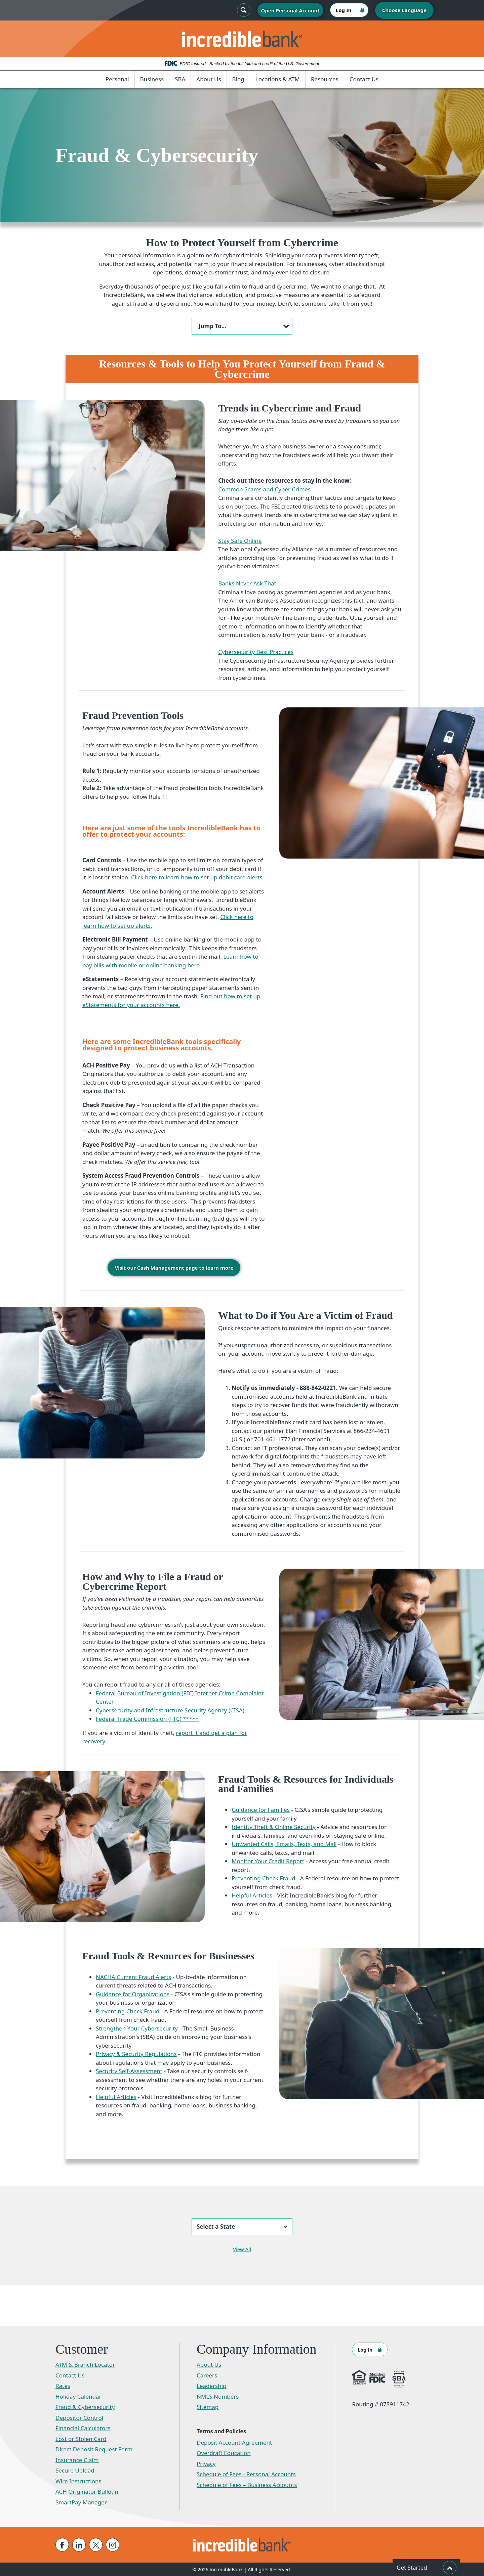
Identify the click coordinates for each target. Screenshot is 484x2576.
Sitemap (207, 2406)
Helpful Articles (252, 1895)
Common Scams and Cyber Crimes (264, 489)
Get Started (426, 2567)
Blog (238, 79)
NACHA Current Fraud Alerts (133, 1976)
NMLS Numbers (218, 2396)
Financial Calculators (83, 2428)
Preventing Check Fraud (263, 1878)
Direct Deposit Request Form (93, 2449)
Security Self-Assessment (129, 2071)
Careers (207, 2375)
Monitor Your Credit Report (268, 1861)
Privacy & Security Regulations (136, 2053)
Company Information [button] (257, 2349)
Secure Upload (74, 2470)
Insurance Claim (77, 2459)
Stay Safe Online (239, 540)
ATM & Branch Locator (85, 2364)
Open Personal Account (290, 10)
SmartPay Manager (81, 2502)
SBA (180, 79)
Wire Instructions (78, 2481)
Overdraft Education (224, 2452)
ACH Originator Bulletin (86, 2491)
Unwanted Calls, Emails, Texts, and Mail (284, 1843)
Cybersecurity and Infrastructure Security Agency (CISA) (170, 1710)
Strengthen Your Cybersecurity (137, 2028)
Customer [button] (81, 2349)
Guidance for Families (261, 1809)
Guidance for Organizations (133, 1994)
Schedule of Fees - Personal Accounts (246, 2474)
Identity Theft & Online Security (274, 1826)
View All (242, 2248)
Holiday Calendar (78, 2396)
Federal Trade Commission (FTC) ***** (147, 1718)
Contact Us (364, 79)
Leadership (212, 2385)
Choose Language (404, 10)
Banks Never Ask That (247, 583)
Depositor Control (79, 2417)
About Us (208, 79)
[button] (242, 326)
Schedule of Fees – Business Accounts (247, 2484)
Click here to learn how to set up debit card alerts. (197, 877)
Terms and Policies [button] (221, 2431)
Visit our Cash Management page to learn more (174, 1267)
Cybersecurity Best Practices (255, 652)
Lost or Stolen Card (81, 2438)
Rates (62, 2385)
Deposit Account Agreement (234, 2442)
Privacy (206, 2463)
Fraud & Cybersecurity (85, 2406)
